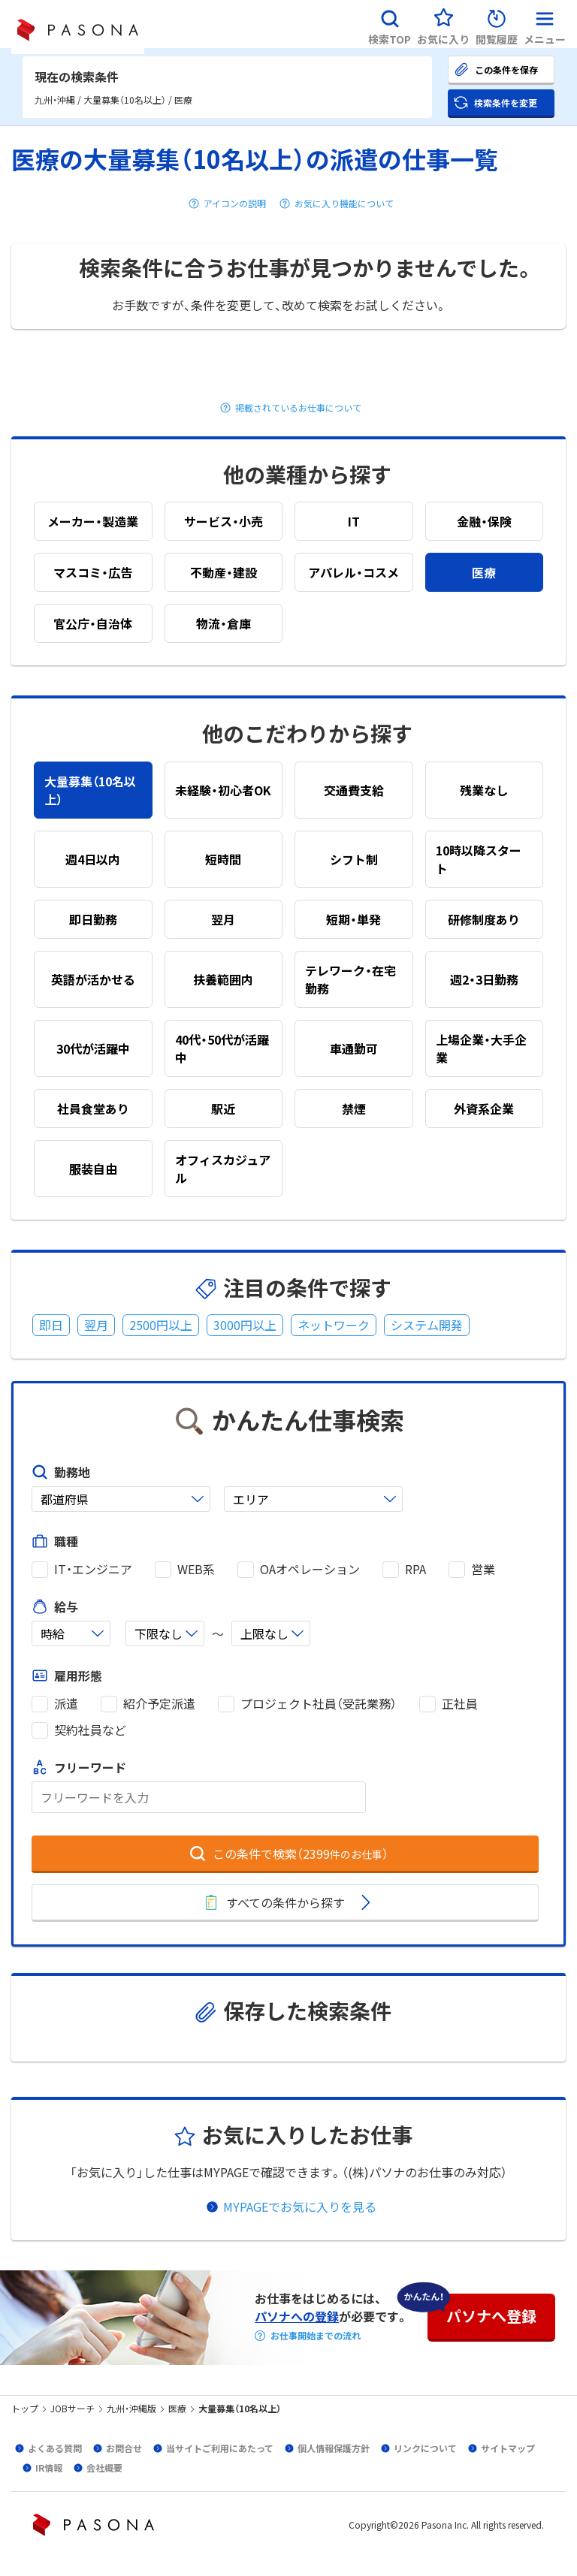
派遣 (66, 1704)
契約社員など (90, 1730)
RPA (415, 1569)
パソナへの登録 (297, 2316)
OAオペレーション (310, 1569)
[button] (389, 24)
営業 (483, 1569)
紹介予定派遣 (159, 1704)
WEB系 (196, 1569)
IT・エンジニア (93, 1569)
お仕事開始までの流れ (315, 2335)
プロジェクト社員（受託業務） (318, 1704)
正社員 (460, 1704)
